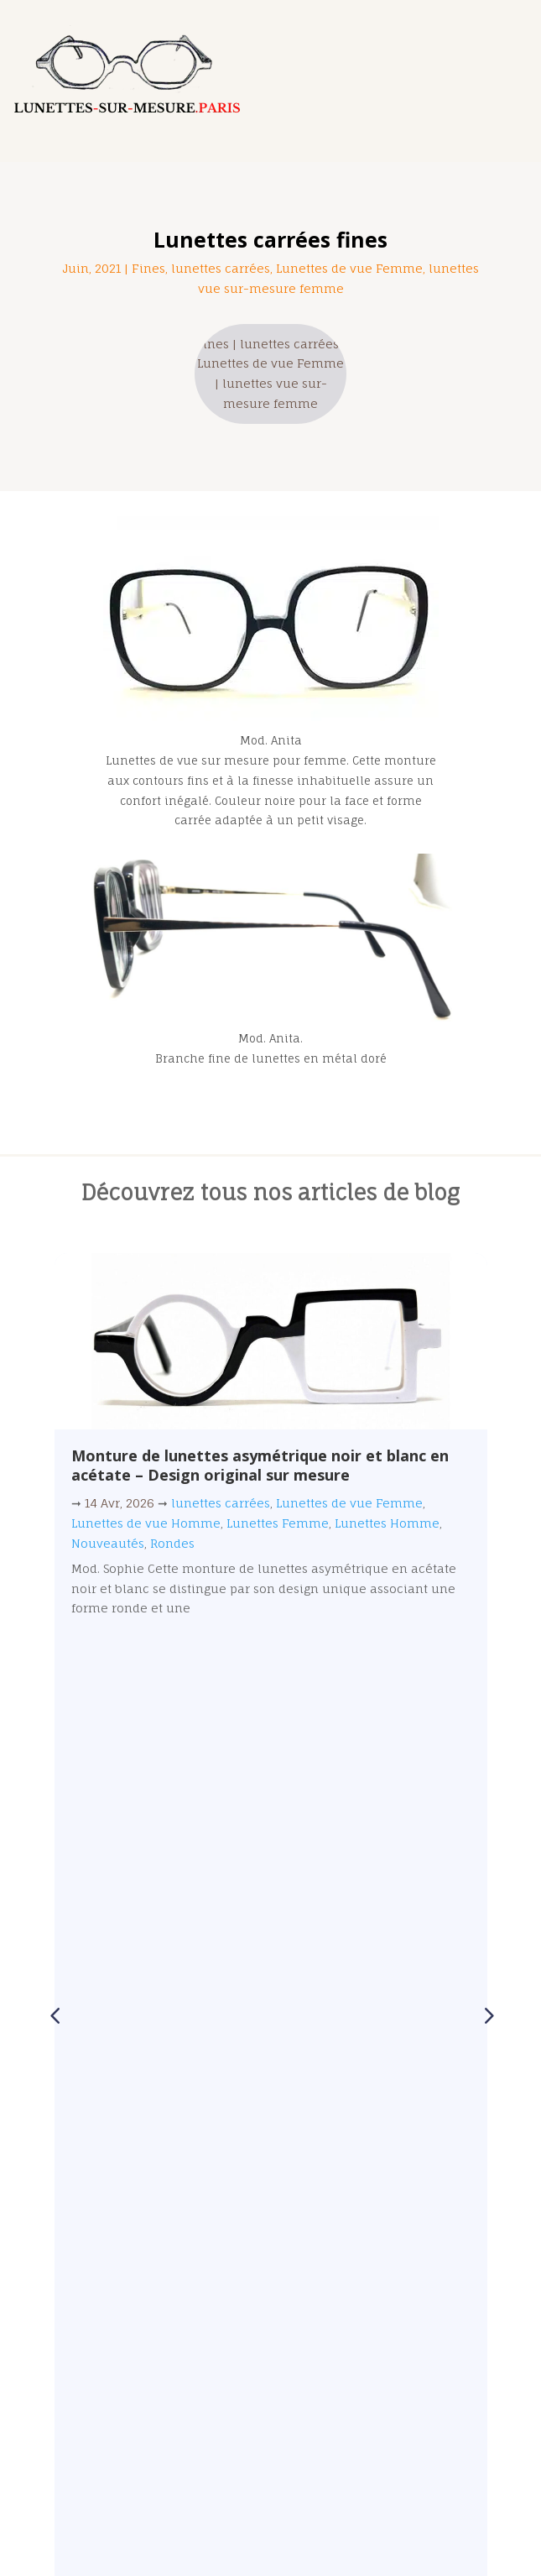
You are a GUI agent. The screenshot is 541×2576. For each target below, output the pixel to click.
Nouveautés (107, 1543)
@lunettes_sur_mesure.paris (169, 2465)
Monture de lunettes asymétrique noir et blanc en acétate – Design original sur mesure (260, 1465)
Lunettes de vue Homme (146, 1523)
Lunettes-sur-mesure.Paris (259, 2532)
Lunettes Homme (387, 1523)
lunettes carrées (220, 268)
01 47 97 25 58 (113, 2330)
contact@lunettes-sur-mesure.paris (181, 2375)
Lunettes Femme (277, 1523)
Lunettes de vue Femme (349, 268)
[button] (487, 1499)
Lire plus (271, 1650)
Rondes (172, 1543)
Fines (148, 268)
